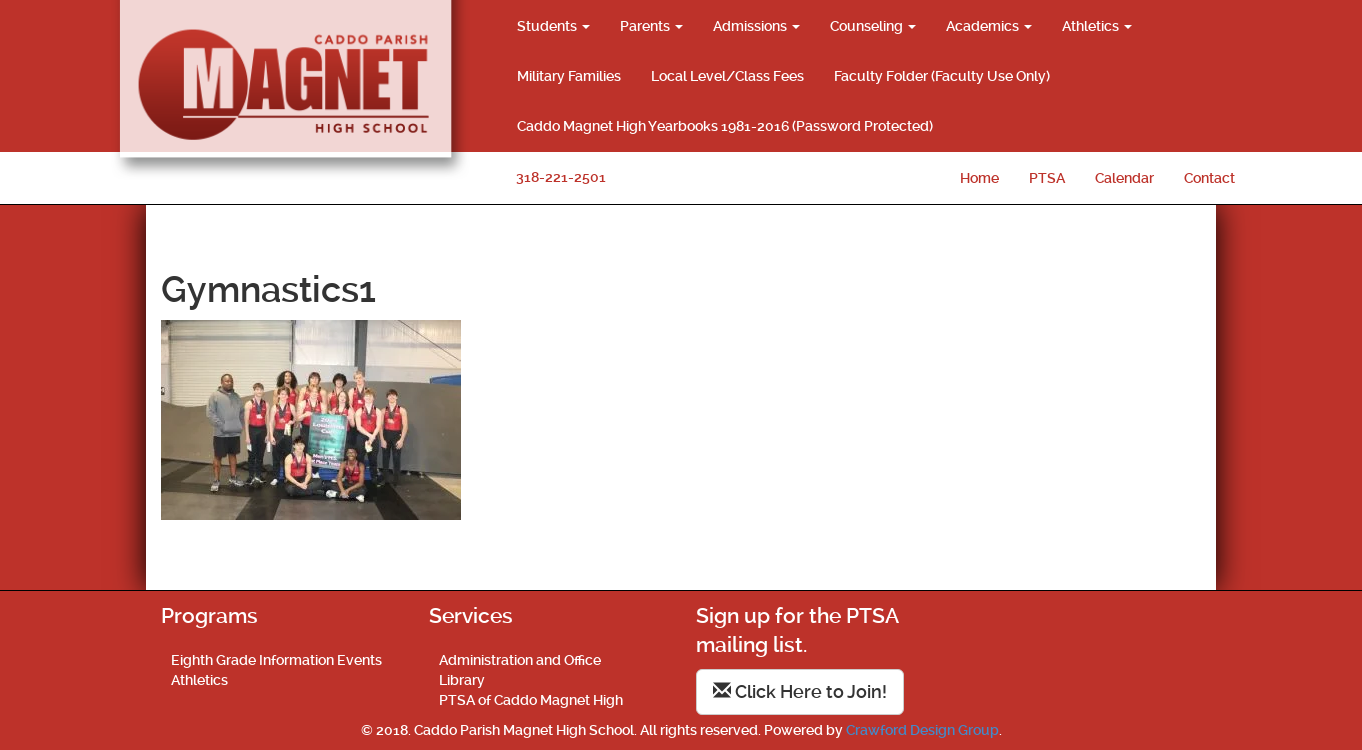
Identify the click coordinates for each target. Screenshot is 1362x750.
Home (979, 178)
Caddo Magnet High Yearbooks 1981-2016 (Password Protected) (725, 126)
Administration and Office (520, 660)
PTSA (1047, 178)
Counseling (873, 26)
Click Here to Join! (800, 691)
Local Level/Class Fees (727, 76)
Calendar (1124, 178)
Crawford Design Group (922, 730)
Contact (1209, 178)
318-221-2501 (561, 177)
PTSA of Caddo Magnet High (531, 700)
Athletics (1097, 26)
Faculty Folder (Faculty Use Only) (942, 76)
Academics (989, 26)
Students (553, 26)
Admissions (756, 26)
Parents (651, 26)
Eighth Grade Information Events (276, 660)
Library (462, 680)
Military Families (569, 76)
